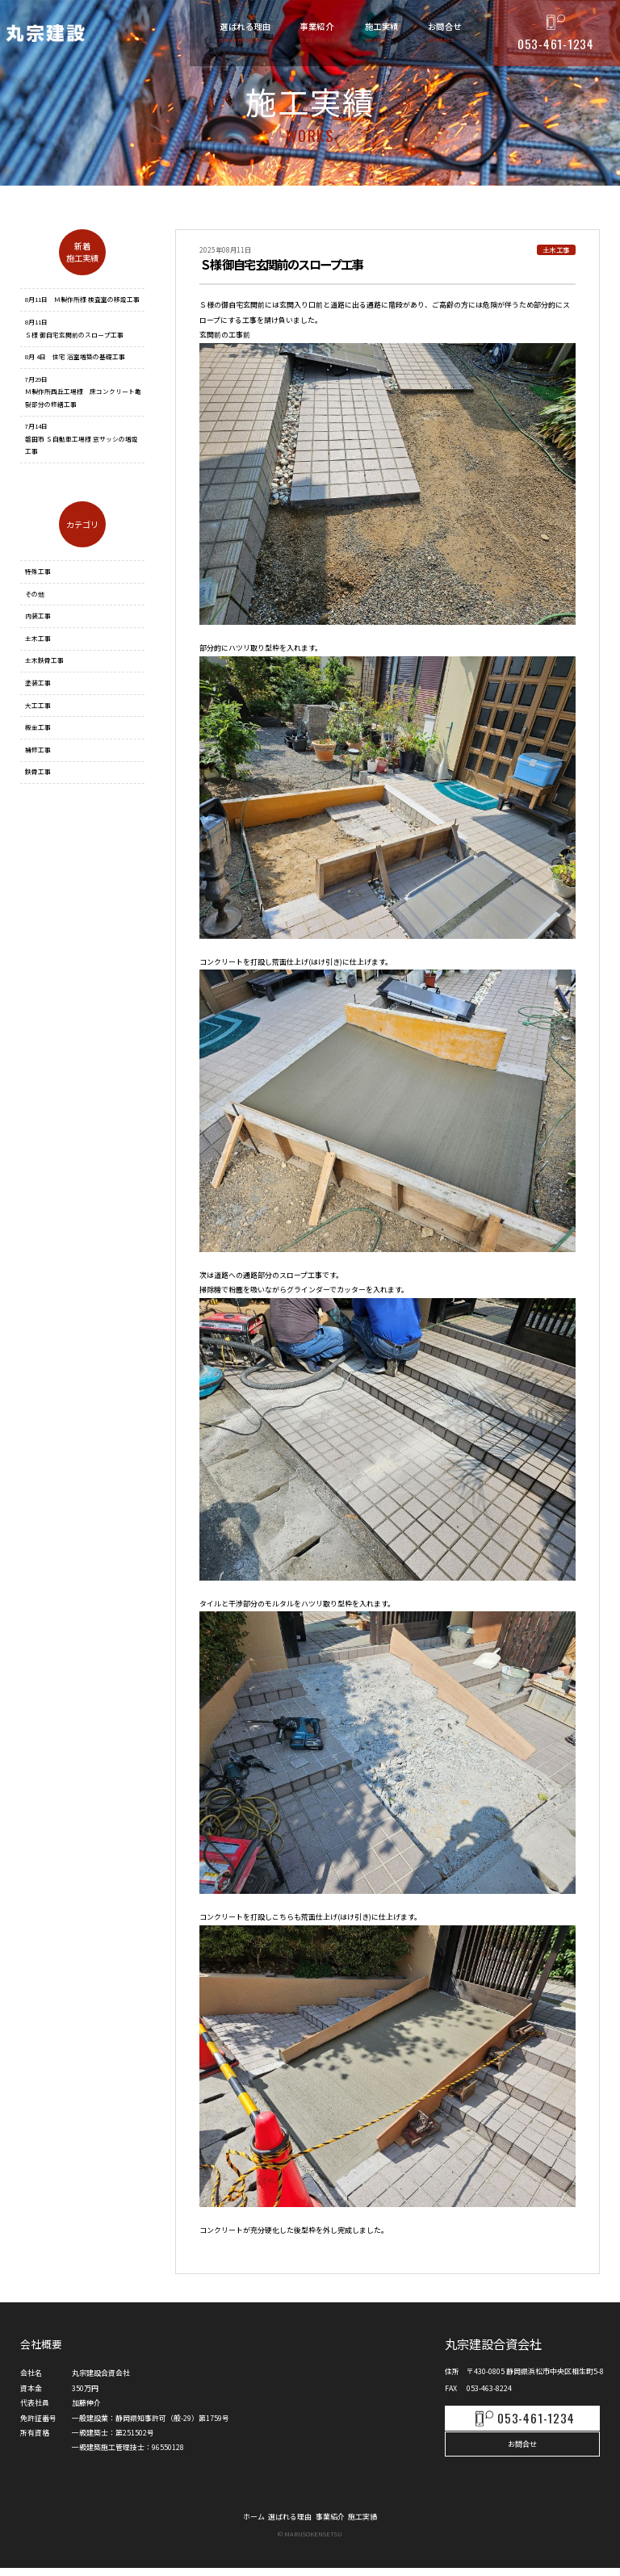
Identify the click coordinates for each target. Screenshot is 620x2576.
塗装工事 (38, 682)
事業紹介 (335, 2523)
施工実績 (380, 2523)
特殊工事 (38, 571)
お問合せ (522, 2445)
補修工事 (38, 749)
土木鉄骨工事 (44, 660)
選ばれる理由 (284, 2523)
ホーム (236, 2523)
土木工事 (38, 638)
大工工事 (38, 705)
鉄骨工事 (38, 771)
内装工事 (38, 615)
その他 (34, 593)
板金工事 (38, 727)
